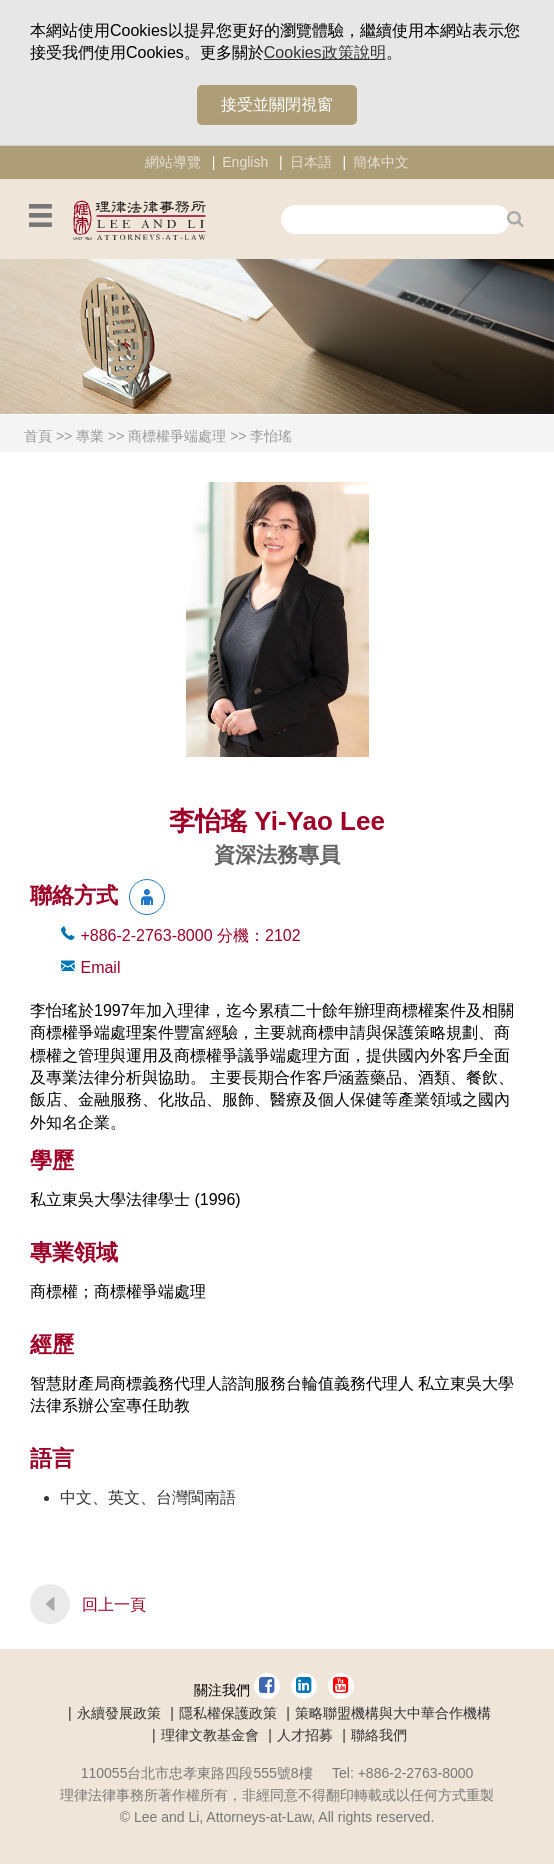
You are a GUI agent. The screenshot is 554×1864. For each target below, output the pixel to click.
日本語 (311, 162)
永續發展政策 (119, 1713)
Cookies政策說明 (325, 52)
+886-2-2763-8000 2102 (190, 935)
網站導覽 (173, 162)
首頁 (38, 436)
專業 (90, 436)
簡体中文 (381, 162)
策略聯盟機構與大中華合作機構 (393, 1713)
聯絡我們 (379, 1735)
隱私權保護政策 (228, 1713)
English (245, 162)
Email (100, 967)
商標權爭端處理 (177, 436)
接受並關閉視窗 (277, 104)
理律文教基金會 (210, 1735)
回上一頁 (114, 1604)
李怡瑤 (271, 436)
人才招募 (305, 1735)
